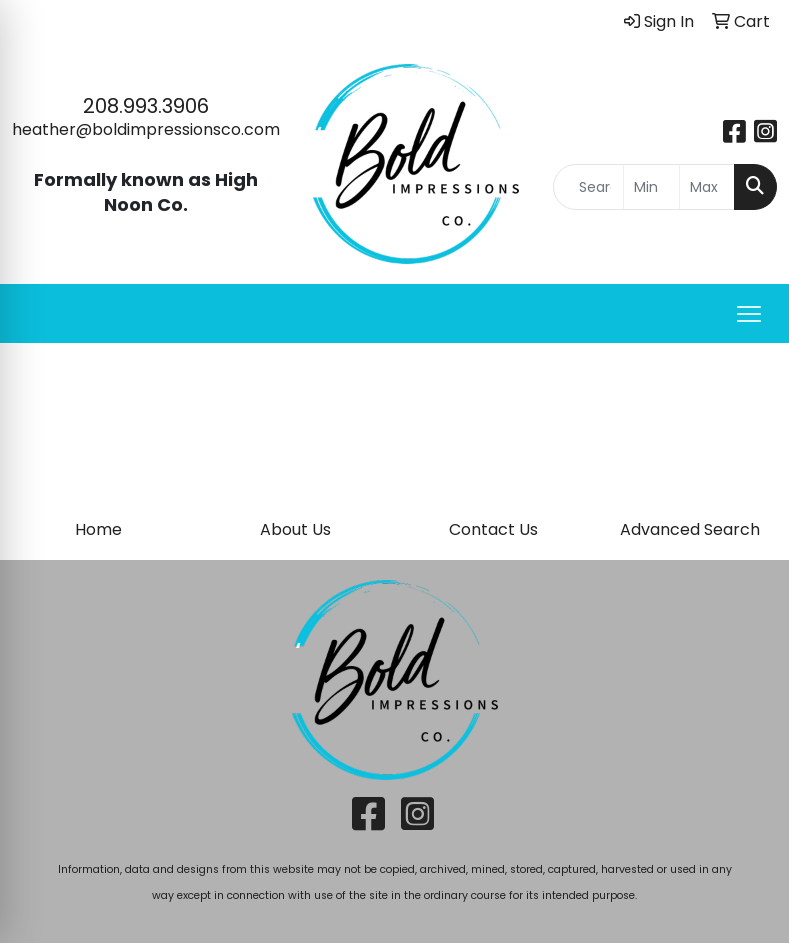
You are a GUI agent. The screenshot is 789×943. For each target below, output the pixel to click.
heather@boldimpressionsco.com (146, 129)
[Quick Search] (589, 187)
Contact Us (493, 529)
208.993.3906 (146, 106)
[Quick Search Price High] (707, 187)
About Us (295, 529)
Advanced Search (690, 529)
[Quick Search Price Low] (651, 187)
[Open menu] (749, 314)
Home (98, 529)
